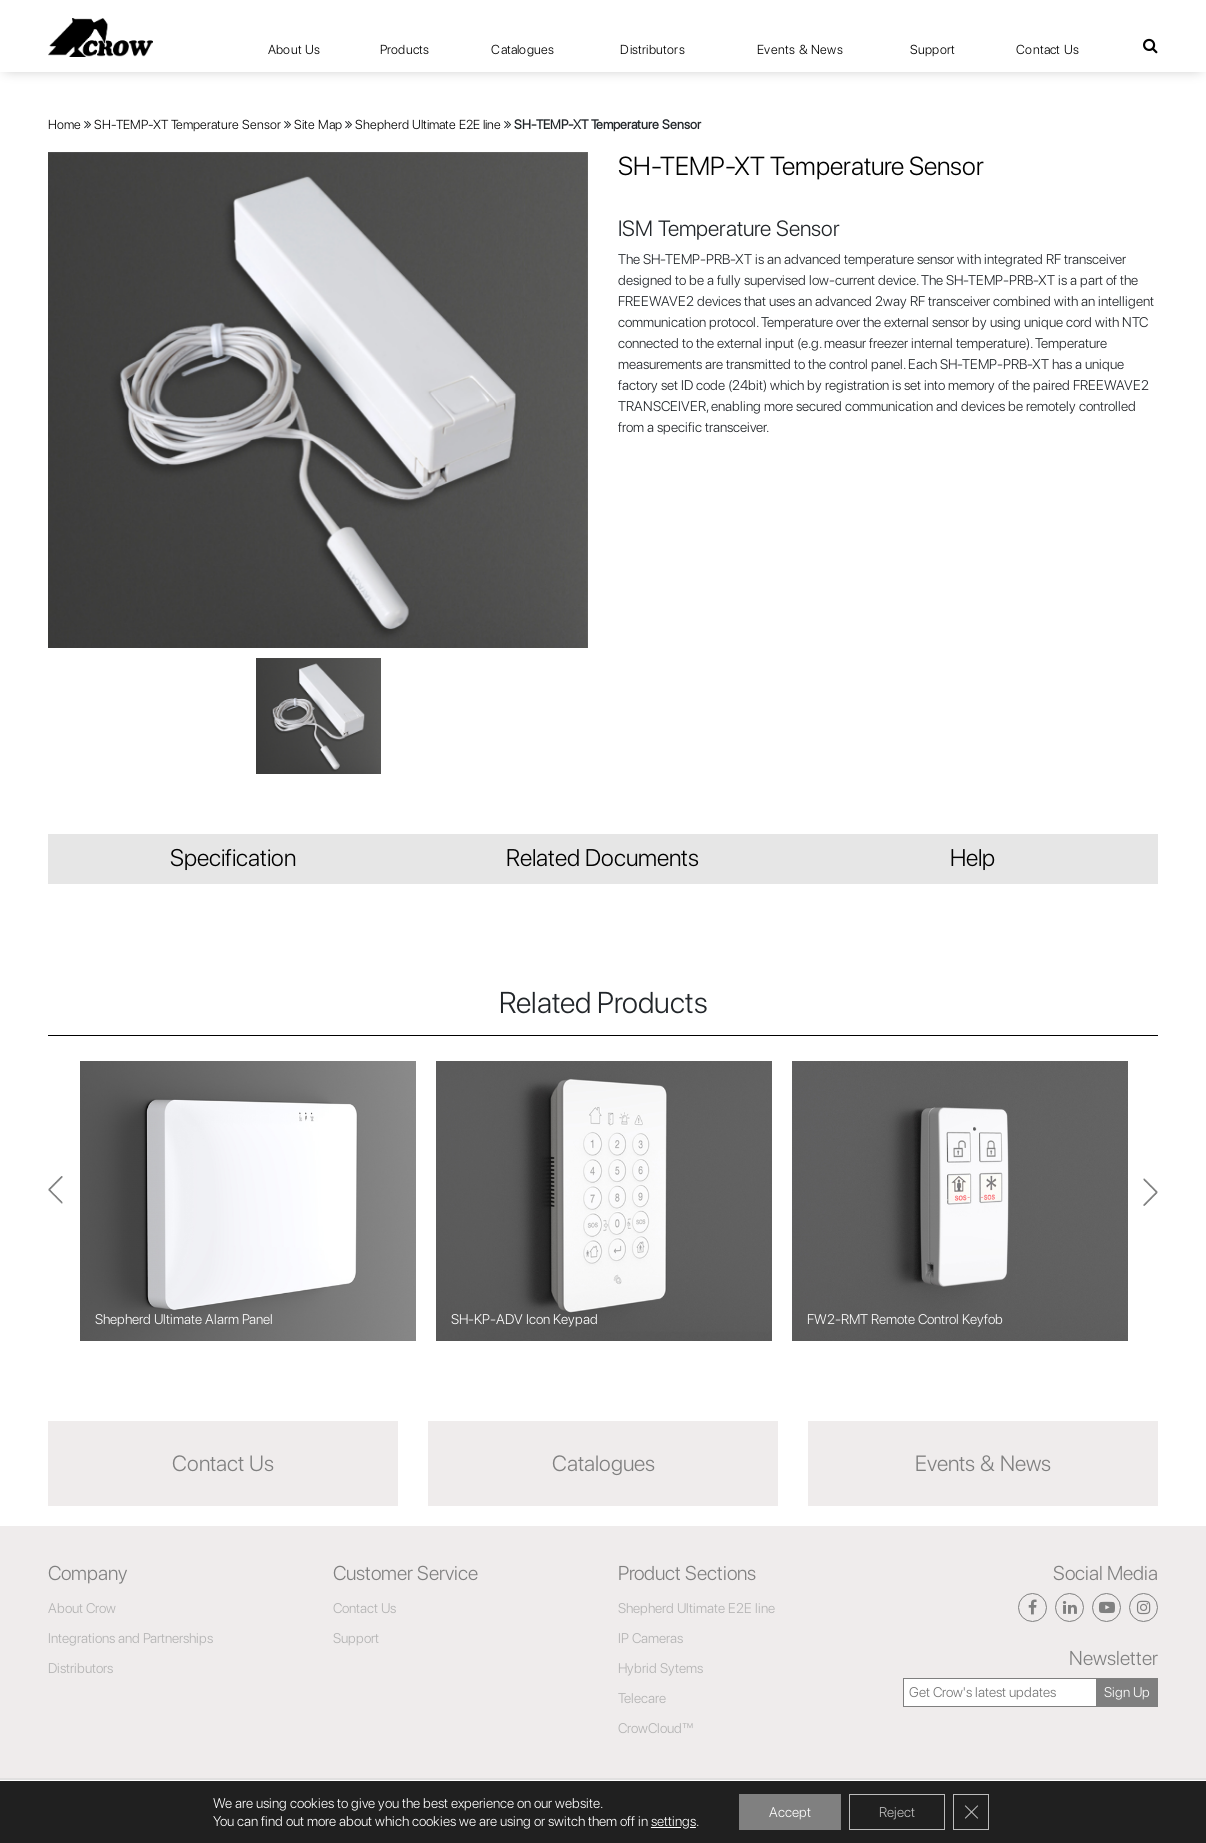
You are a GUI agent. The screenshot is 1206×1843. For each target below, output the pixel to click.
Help (972, 857)
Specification (233, 857)
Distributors (652, 49)
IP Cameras (650, 1638)
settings (673, 1821)
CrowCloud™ (656, 1728)
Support (932, 49)
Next (55, 1200)
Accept (790, 1812)
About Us (294, 49)
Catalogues (522, 49)
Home (64, 124)
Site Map (318, 124)
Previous (1150, 1201)
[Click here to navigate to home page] (100, 37)
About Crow (82, 1608)
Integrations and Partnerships (130, 1638)
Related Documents (602, 857)
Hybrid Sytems (660, 1668)
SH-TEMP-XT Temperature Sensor (187, 124)
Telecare (642, 1698)
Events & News (800, 49)
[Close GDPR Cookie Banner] (971, 1812)
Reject (897, 1812)
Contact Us (1047, 49)
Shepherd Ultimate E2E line (428, 124)
